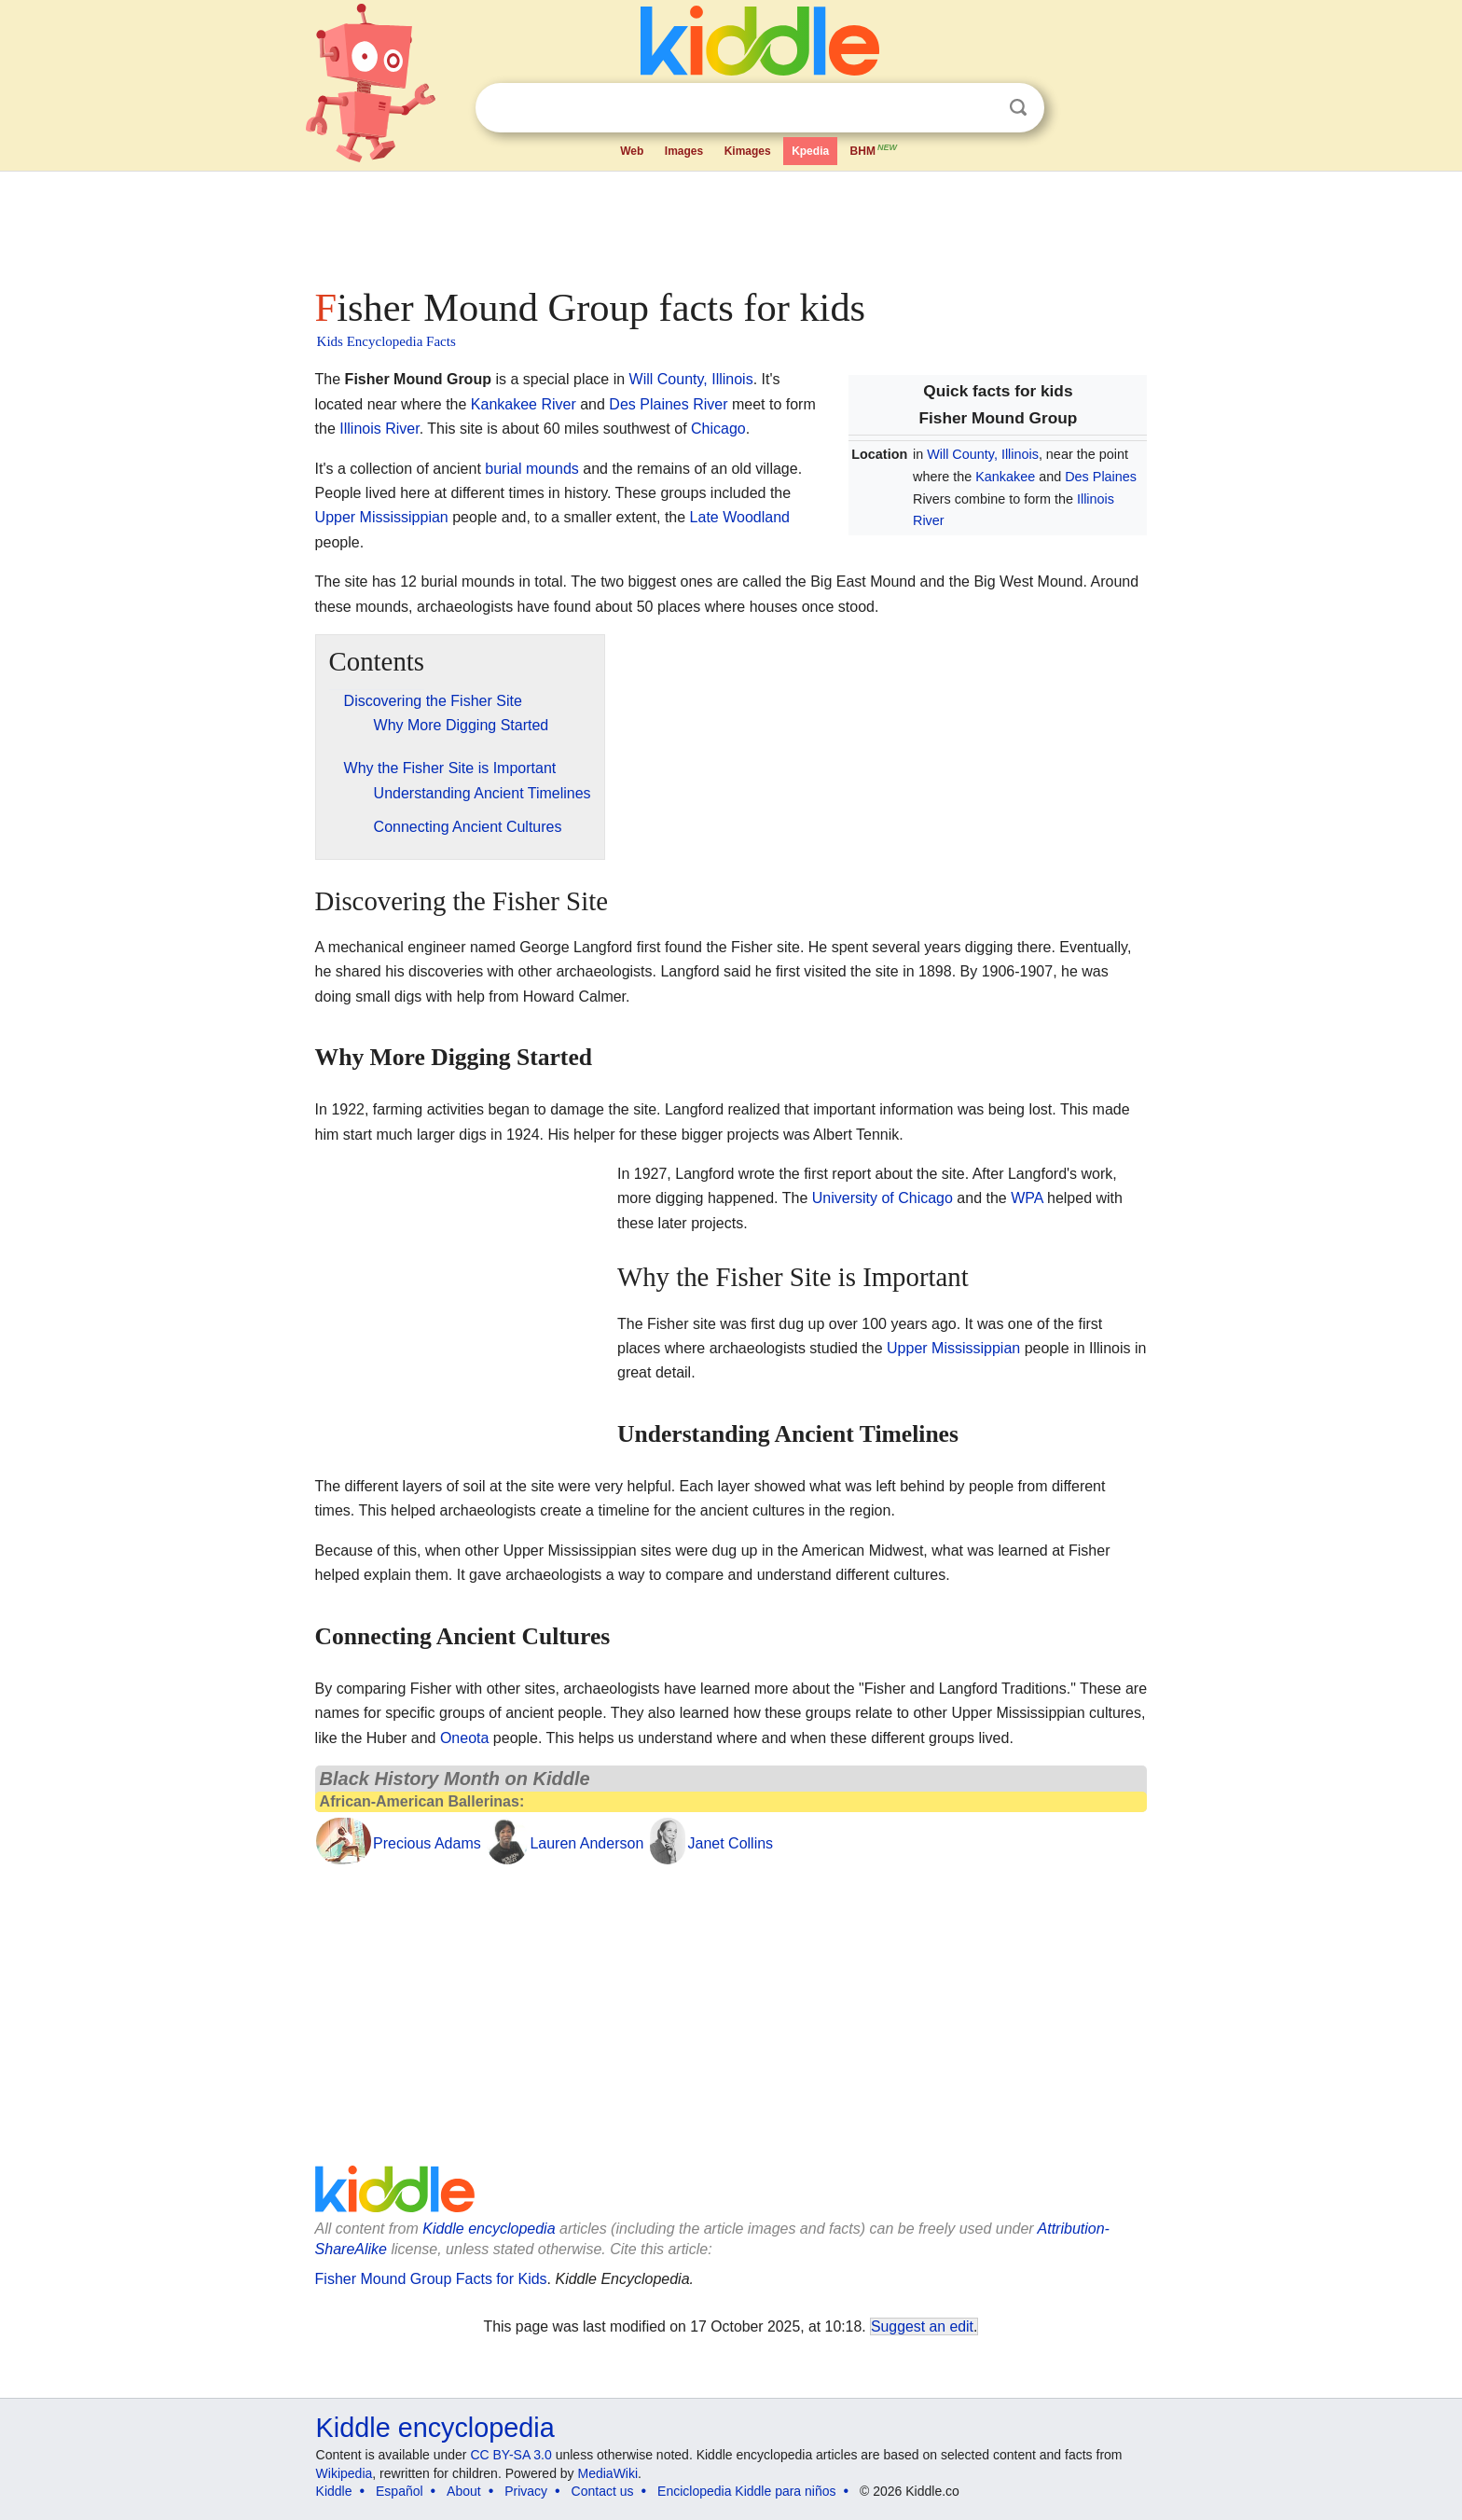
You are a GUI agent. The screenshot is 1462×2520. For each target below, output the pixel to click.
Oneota (464, 1738)
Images (684, 151)
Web (631, 151)
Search (1018, 108)
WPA (1026, 1198)
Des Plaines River (668, 404)
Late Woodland (740, 517)
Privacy (525, 2491)
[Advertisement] (730, 224)
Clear (980, 108)
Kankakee (1005, 476)
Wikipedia (344, 2473)
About (464, 2491)
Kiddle (334, 2491)
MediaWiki (608, 2473)
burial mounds (532, 469)
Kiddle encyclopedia (488, 2228)
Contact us (603, 2491)
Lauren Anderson (586, 1843)
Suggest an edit (922, 2326)
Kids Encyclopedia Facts (386, 341)
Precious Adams (427, 1843)
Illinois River (379, 428)
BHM (874, 149)
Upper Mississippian (381, 517)
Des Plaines (1101, 476)
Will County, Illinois (983, 454)
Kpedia (810, 151)
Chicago (718, 428)
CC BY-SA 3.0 (510, 2454)
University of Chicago (882, 1198)
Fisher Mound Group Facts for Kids (431, 2279)
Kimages (747, 151)
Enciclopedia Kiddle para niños (746, 2491)
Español (399, 2491)
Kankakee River (523, 404)
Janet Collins (730, 1843)
